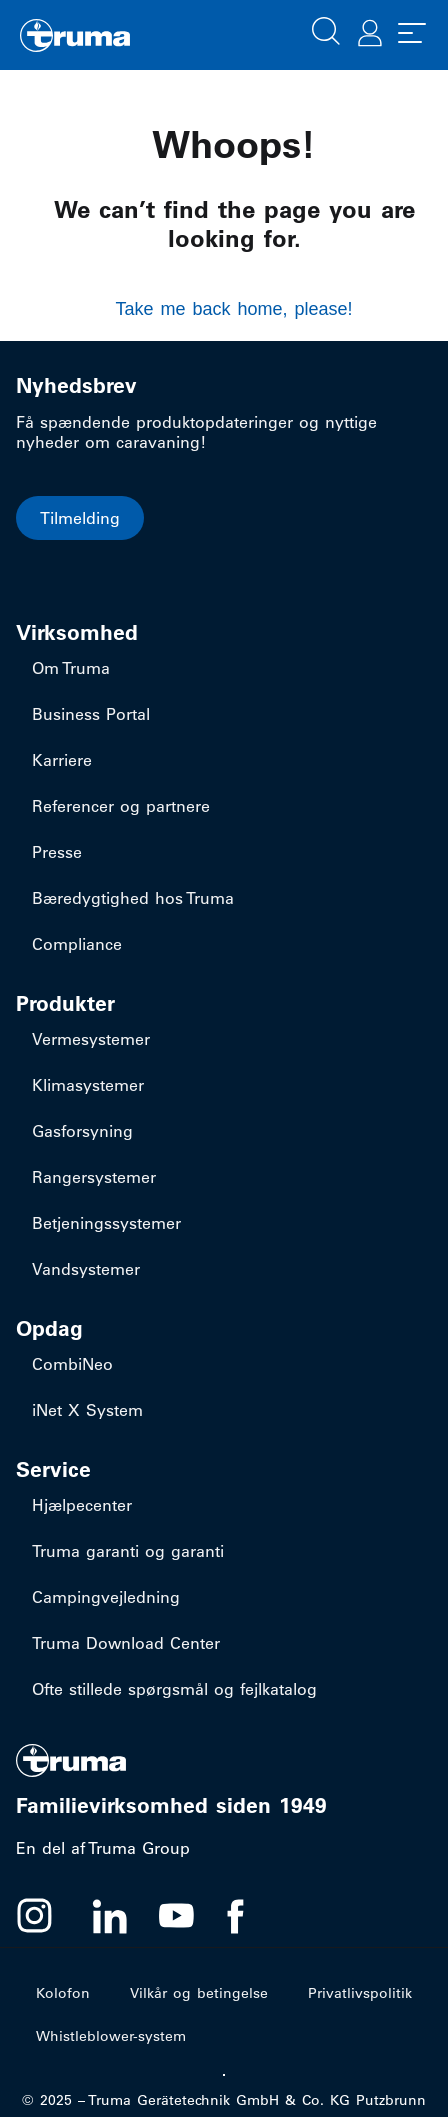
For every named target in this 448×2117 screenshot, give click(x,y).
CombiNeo (72, 1364)
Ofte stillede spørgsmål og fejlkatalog (174, 1689)
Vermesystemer (91, 1039)
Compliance (77, 944)
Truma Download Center (126, 1643)
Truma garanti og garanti (128, 1551)
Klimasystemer (88, 1085)
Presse (57, 852)
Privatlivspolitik (360, 1993)
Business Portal (91, 714)
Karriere (62, 760)
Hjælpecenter (82, 1505)
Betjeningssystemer (106, 1223)
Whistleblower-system (111, 2036)
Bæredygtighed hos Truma (133, 898)
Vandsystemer (86, 1269)
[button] (326, 29)
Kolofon (63, 1993)
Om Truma (71, 668)
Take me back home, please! (233, 309)
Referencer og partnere (121, 806)
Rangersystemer (94, 1177)
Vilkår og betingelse (199, 1993)
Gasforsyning (82, 1131)
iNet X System (87, 1410)
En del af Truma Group (103, 1848)
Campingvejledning (106, 1597)
